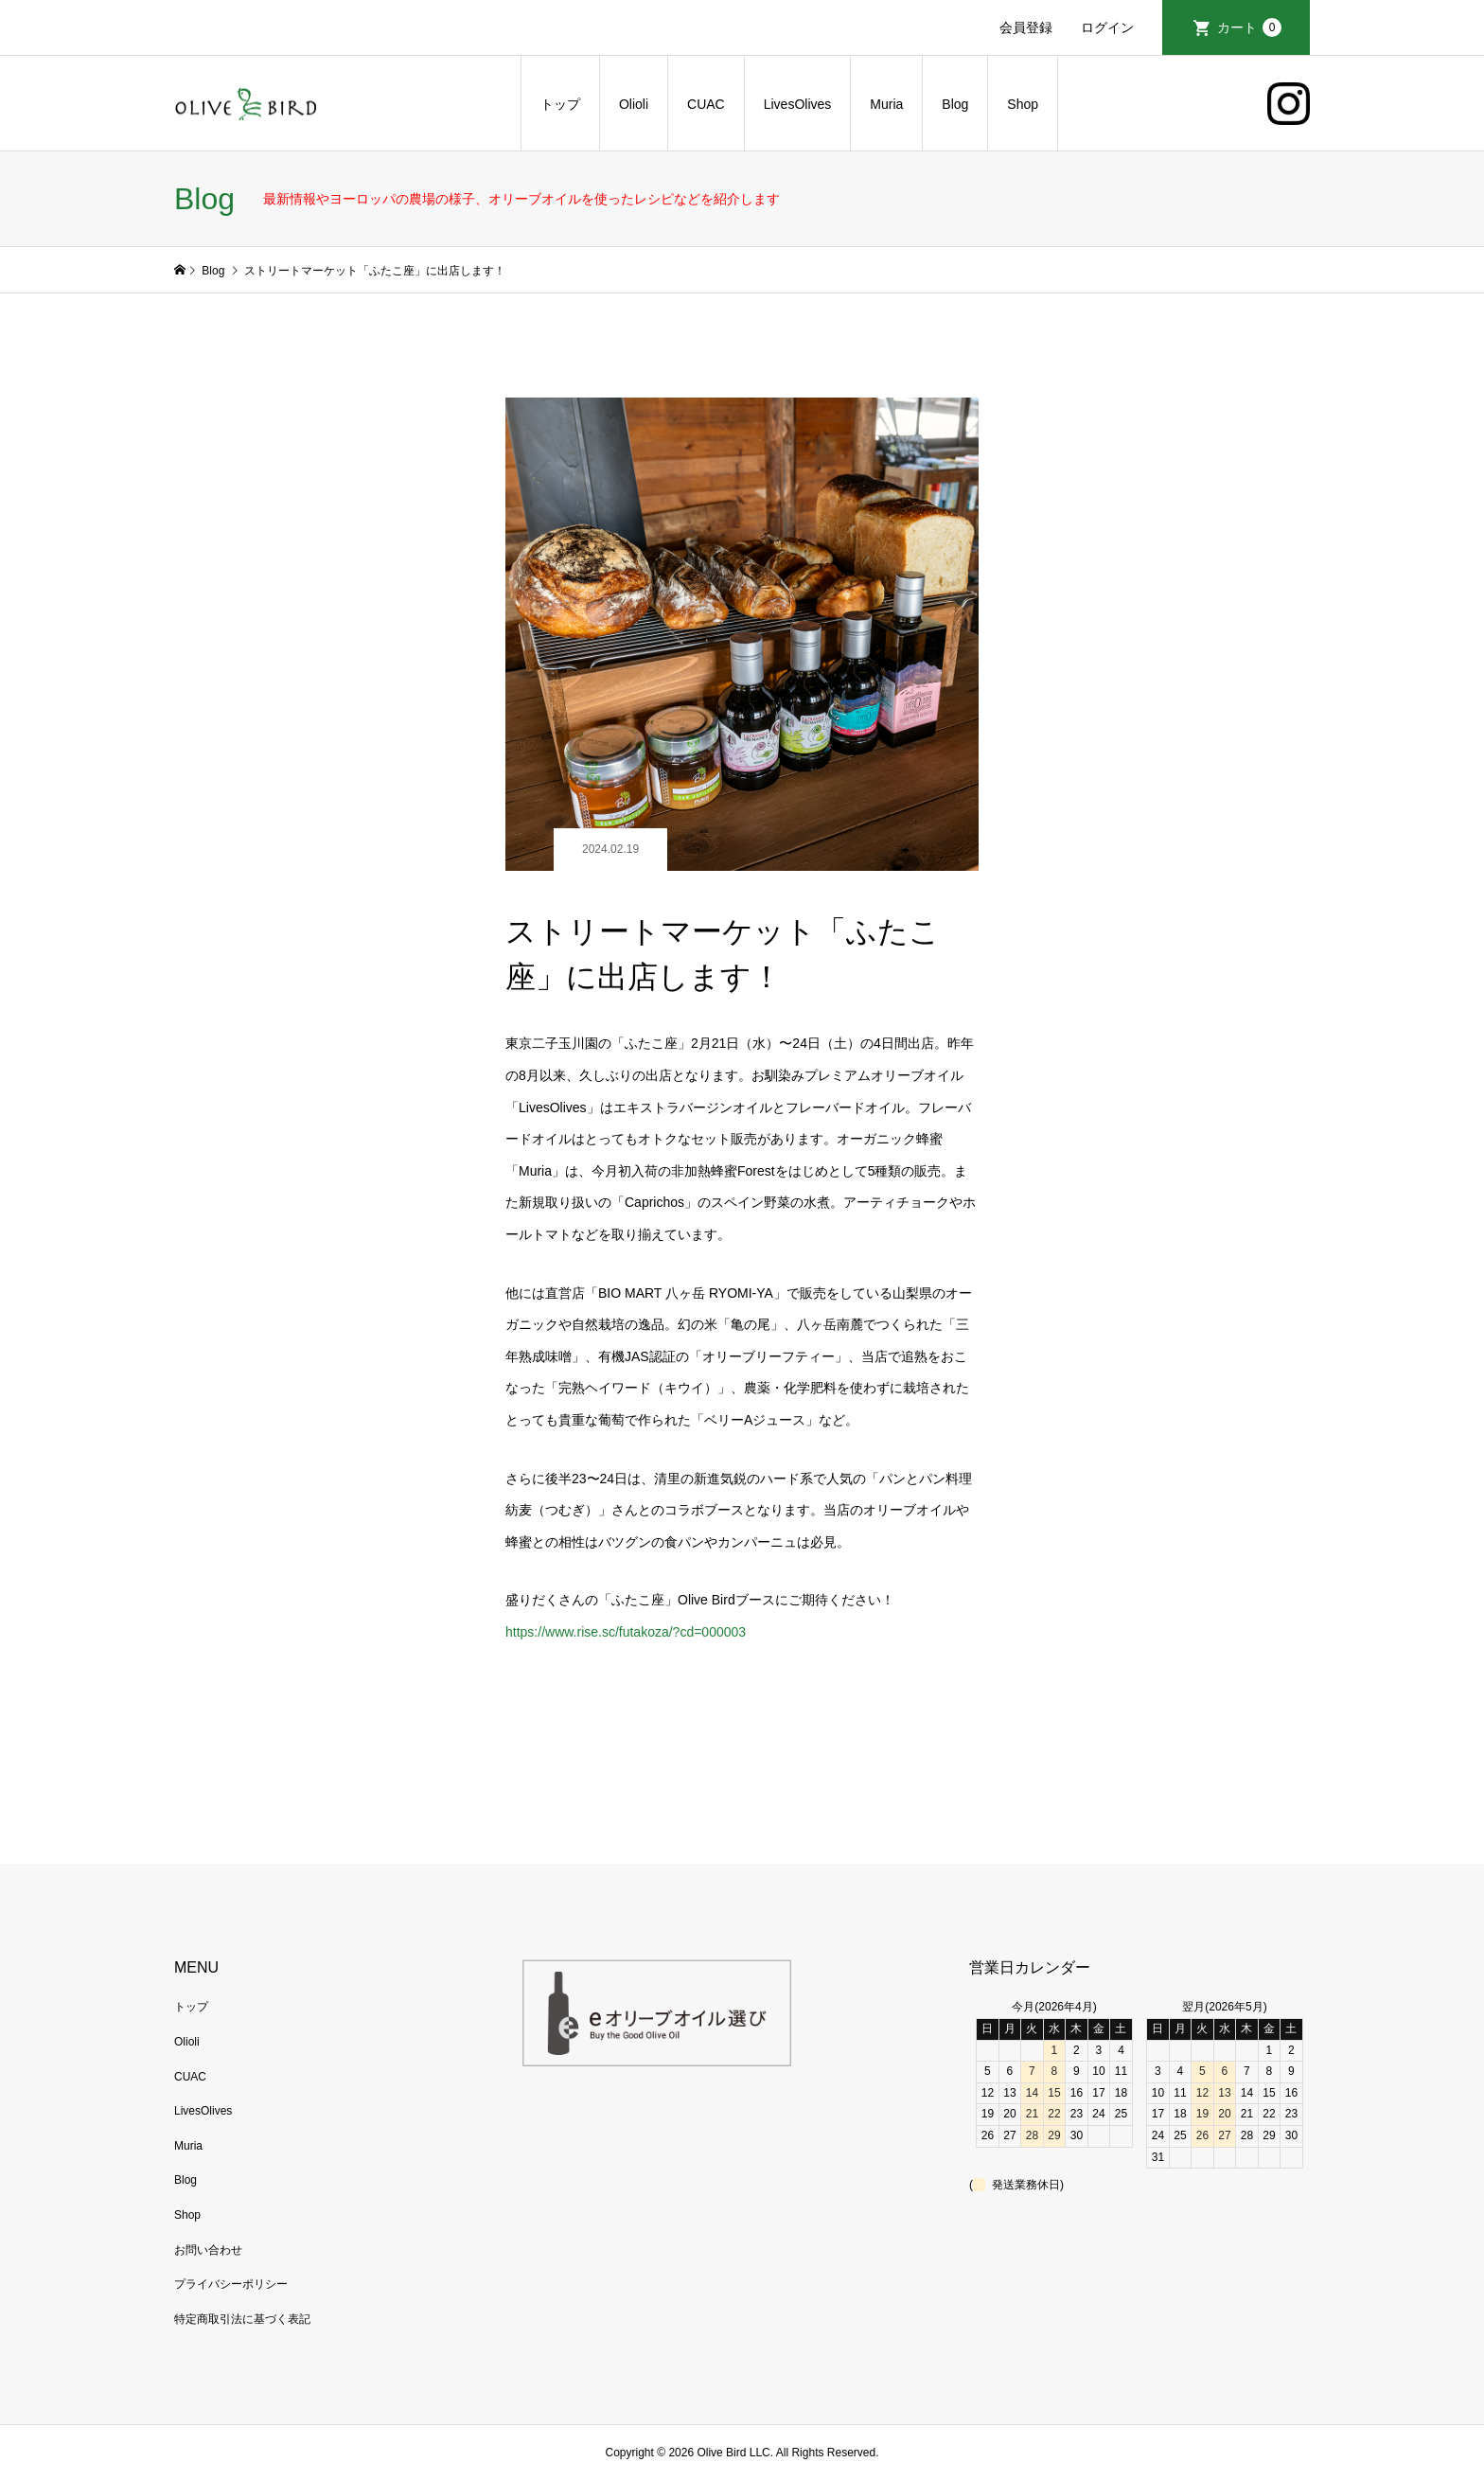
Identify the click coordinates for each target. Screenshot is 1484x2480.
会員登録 (1025, 27)
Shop (1022, 104)
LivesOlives (798, 104)
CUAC (706, 104)
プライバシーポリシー (231, 2284)
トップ (560, 104)
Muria (886, 104)
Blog (955, 104)
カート (1249, 27)
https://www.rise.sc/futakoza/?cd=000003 (625, 1631)
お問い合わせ (208, 2250)
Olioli (633, 104)
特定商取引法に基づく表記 (242, 2319)
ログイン (1107, 27)
